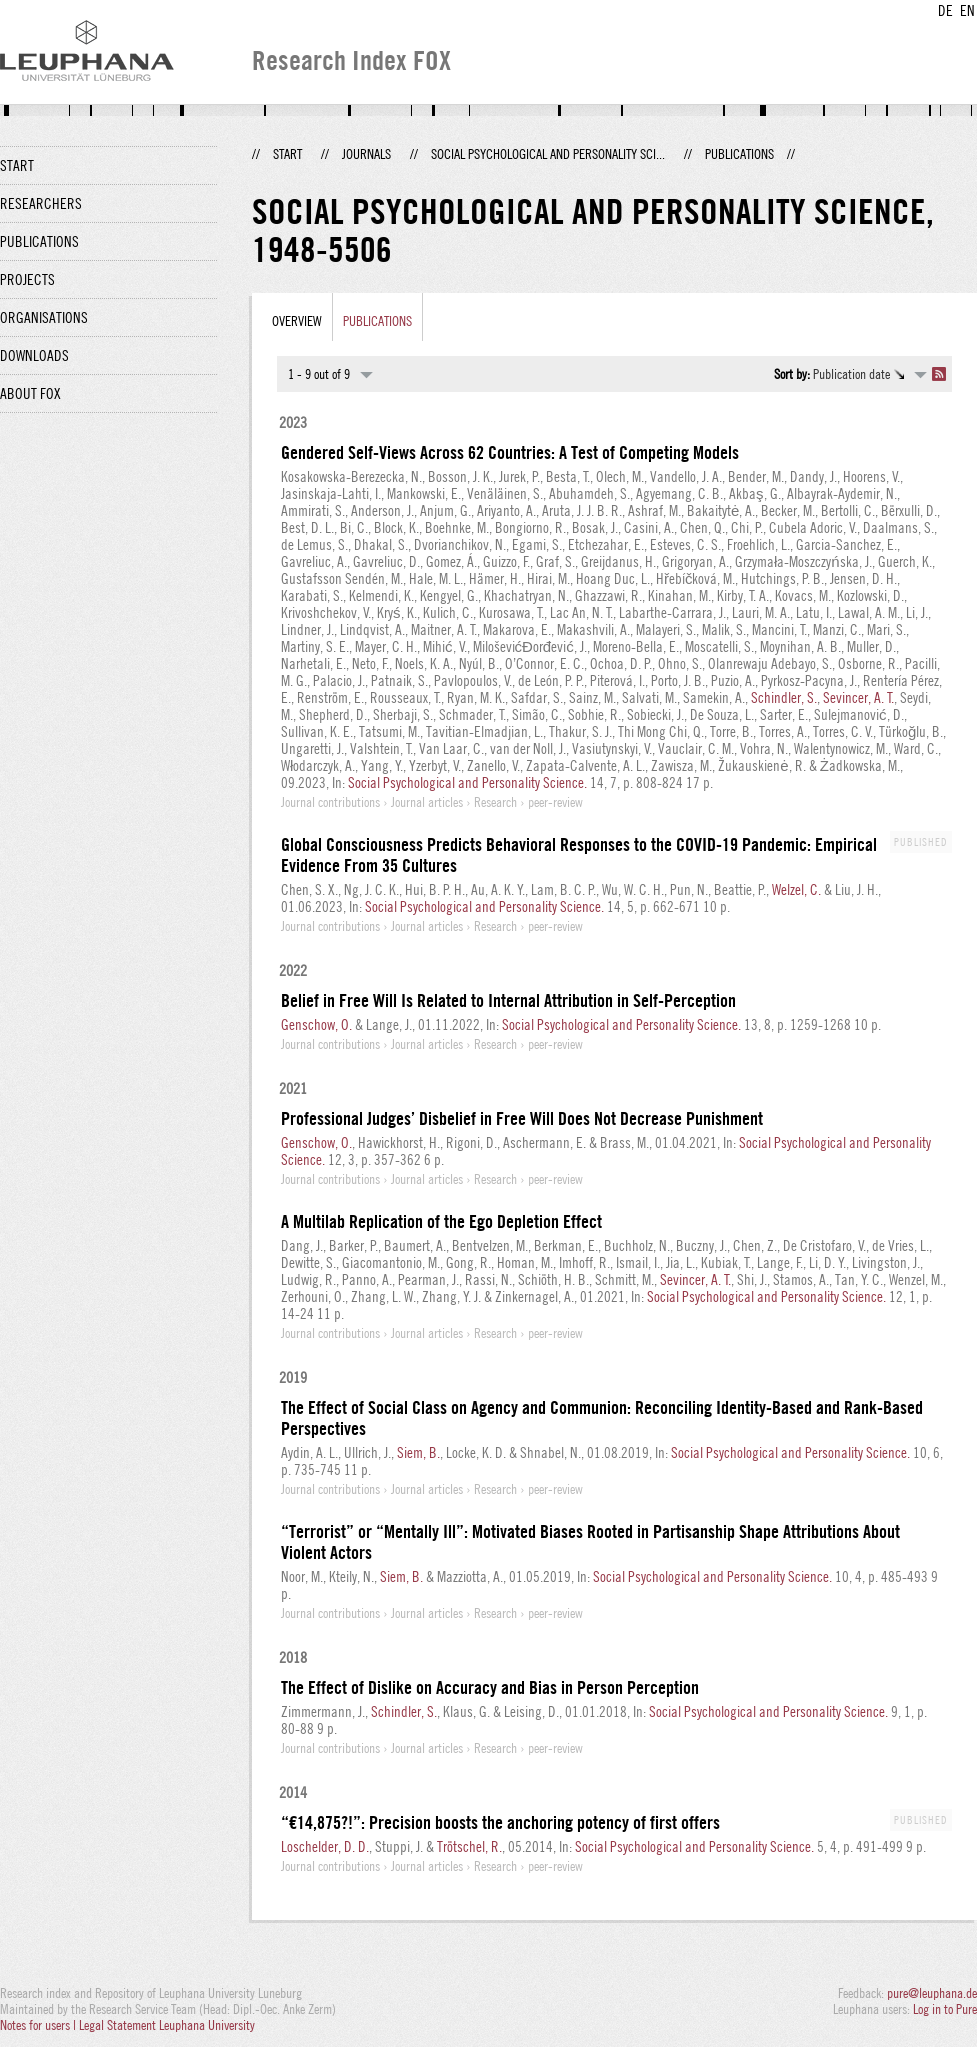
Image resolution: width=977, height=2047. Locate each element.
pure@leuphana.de (932, 1993)
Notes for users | (39, 2025)
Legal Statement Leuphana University (167, 2025)
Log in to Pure (945, 2009)
